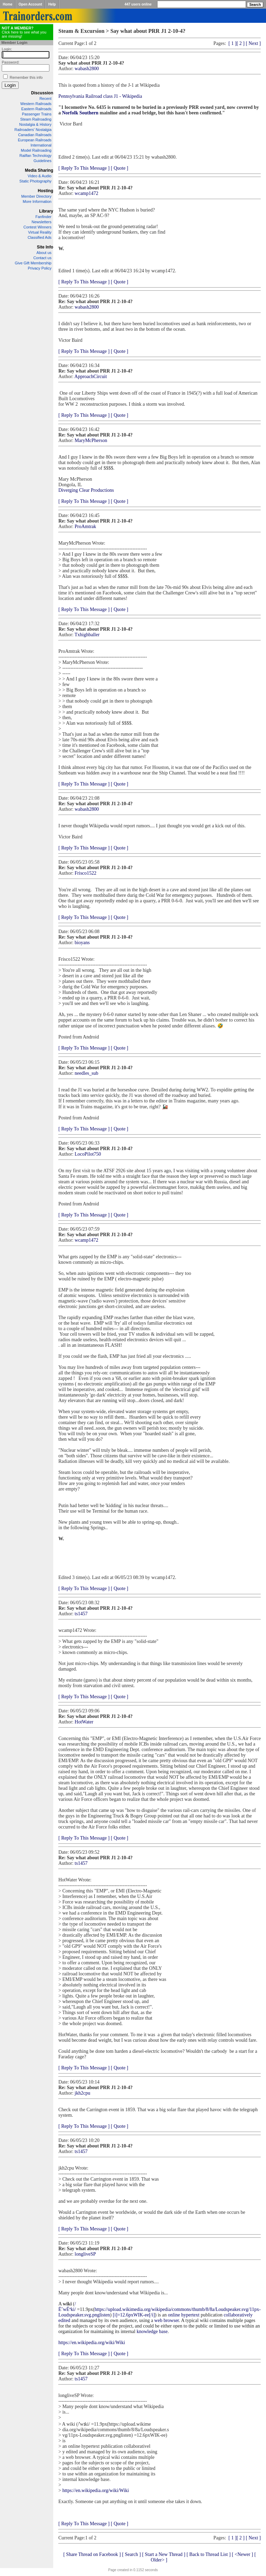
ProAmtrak (85, 526)
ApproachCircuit (90, 376)
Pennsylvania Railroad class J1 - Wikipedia (100, 96)
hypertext (190, 2315)
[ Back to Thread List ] (209, 2554)
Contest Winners (37, 227)
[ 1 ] (232, 43)
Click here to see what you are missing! (24, 32)
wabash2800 (87, 68)
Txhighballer (87, 634)
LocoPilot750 (88, 1154)
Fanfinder (43, 217)
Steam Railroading (36, 119)
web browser (166, 2320)
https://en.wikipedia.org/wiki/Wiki (91, 2342)
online (174, 2315)
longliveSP (85, 2254)
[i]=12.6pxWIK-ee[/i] (134, 2315)
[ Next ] (253, 43)
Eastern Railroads (36, 109)
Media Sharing (39, 170)
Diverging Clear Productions (86, 490)
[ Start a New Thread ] (163, 2554)
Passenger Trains (36, 114)
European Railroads (34, 140)
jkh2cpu (82, 2093)
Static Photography (35, 181)
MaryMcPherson (91, 440)
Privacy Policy (39, 268)
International (40, 145)
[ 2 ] (241, 43)
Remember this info (26, 77)
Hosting (45, 190)
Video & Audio (39, 176)
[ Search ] (131, 2554)
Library (46, 211)
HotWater (84, 1721)
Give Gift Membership (33, 263)
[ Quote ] (120, 168)
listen (104, 2315)
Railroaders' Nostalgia (33, 130)
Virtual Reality (39, 232)
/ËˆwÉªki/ (67, 2306)
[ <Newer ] (242, 2554)
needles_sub (86, 1073)
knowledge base (152, 2331)
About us (44, 253)
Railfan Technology (35, 155)
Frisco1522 (85, 873)
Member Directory (36, 196)
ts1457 (81, 1613)
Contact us (42, 258)
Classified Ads (39, 237)
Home (7, 4)
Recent (45, 98)
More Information (37, 201)
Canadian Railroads (34, 135)
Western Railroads (35, 104)
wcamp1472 (86, 193)
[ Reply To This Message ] (84, 168)
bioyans (82, 942)
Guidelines (42, 161)
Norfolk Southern (80, 112)
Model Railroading (36, 150)
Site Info (45, 247)
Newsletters (41, 222)
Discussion (42, 93)
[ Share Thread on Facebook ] (92, 2554)
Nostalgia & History (35, 124)
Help (52, 4)
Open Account (30, 4)
